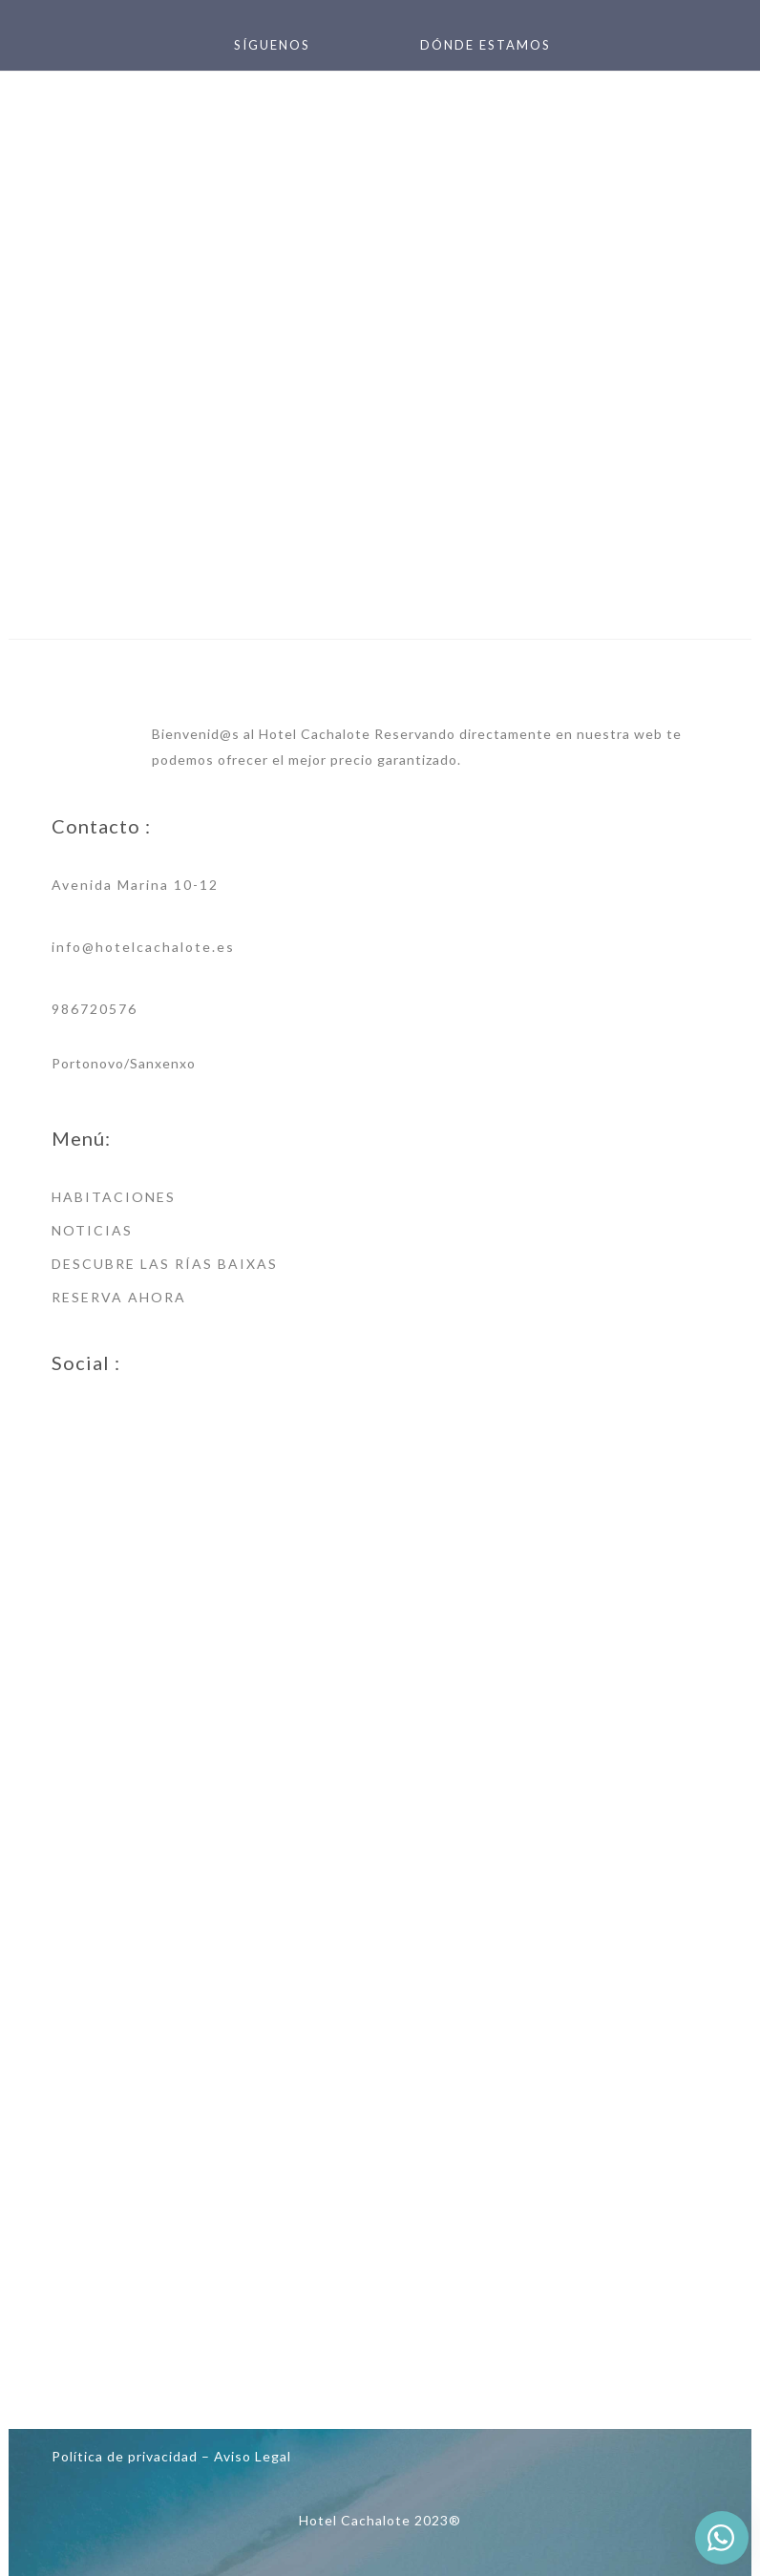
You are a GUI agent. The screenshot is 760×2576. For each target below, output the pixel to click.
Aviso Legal (252, 2456)
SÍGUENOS (272, 45)
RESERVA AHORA (119, 1297)
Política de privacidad (125, 2456)
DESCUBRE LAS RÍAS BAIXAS (165, 1264)
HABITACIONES (114, 1197)
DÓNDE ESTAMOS (485, 45)
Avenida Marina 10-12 (135, 884)
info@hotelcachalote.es (143, 947)
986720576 (94, 1009)
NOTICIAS (92, 1230)
